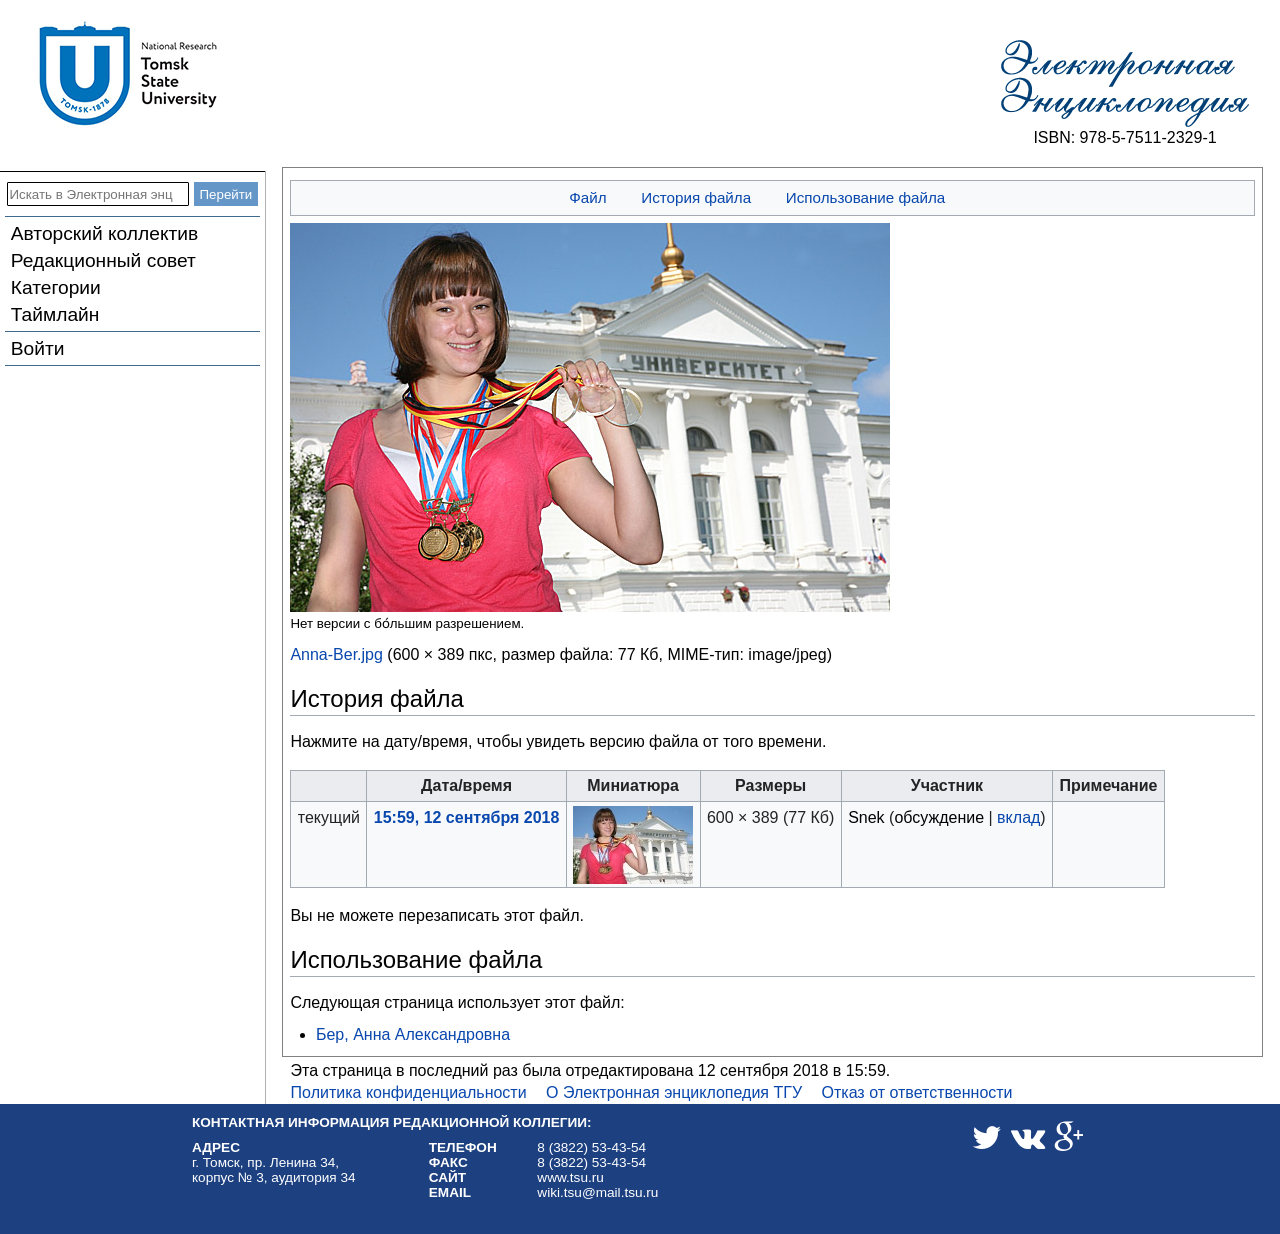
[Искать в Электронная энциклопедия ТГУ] (98, 194)
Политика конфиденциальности (409, 1092)
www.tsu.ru (570, 1177)
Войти (38, 348)
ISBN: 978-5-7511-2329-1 (1124, 137)
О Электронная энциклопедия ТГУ (674, 1092)
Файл (587, 197)
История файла (696, 197)
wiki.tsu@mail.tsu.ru (597, 1192)
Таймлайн (55, 314)
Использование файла (865, 197)
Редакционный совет (103, 260)
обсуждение (939, 817)
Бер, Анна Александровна (413, 1034)
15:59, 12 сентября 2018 (467, 817)
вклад (1018, 817)
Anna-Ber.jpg (336, 654)
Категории (56, 287)
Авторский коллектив (104, 233)
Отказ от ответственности (917, 1092)
